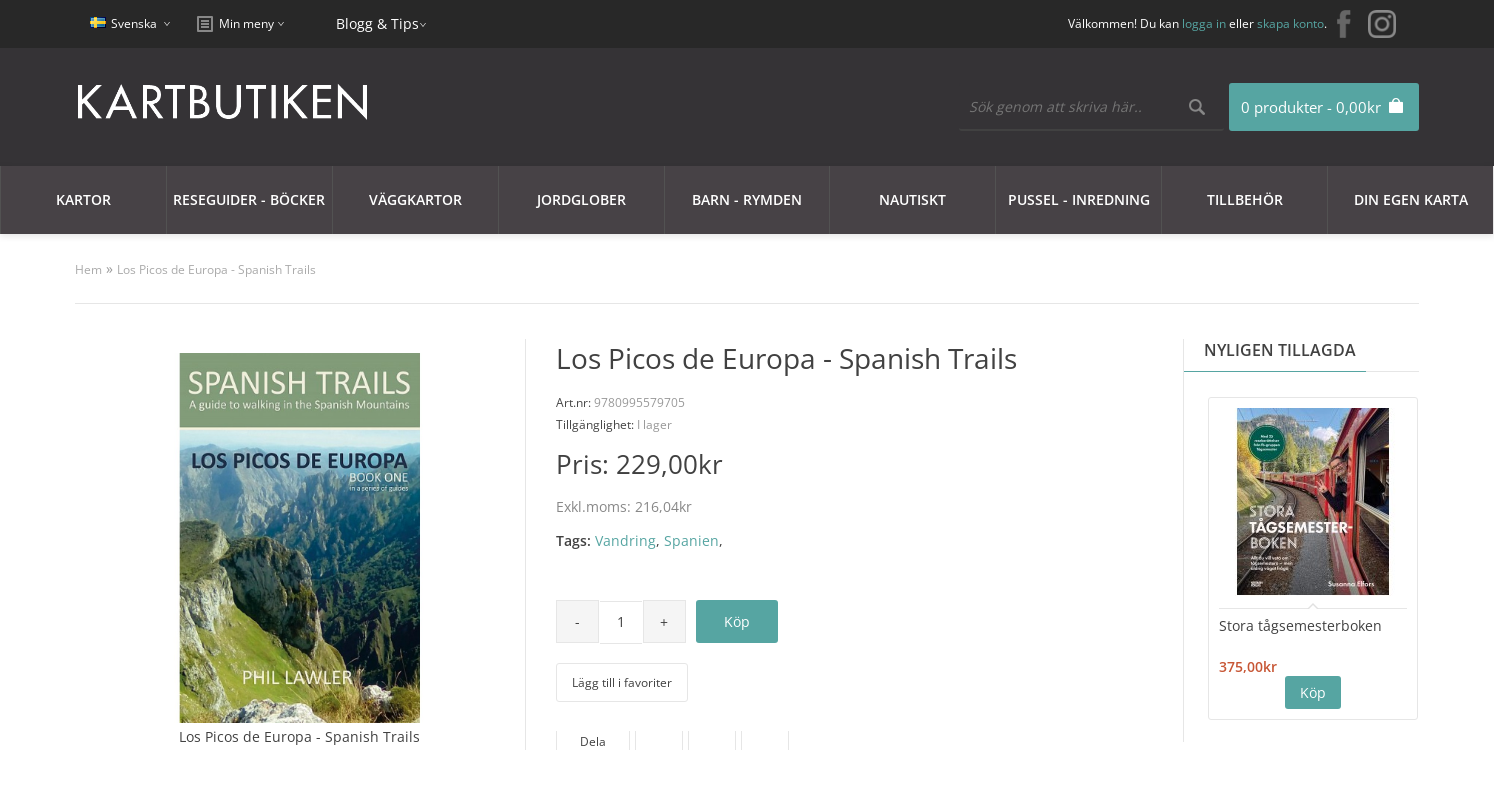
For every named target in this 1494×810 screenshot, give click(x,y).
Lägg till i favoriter (622, 682)
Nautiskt (912, 199)
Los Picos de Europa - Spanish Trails (216, 269)
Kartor (83, 199)
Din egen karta (1411, 199)
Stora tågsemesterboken (1300, 625)
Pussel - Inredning (1079, 199)
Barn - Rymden (747, 199)
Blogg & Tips (377, 23)
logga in (1204, 23)
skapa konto (1290, 23)
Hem (88, 269)
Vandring (625, 540)
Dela (593, 741)
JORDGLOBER (581, 199)
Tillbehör (1245, 199)
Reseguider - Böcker (249, 199)
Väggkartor (415, 199)
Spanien (691, 540)
